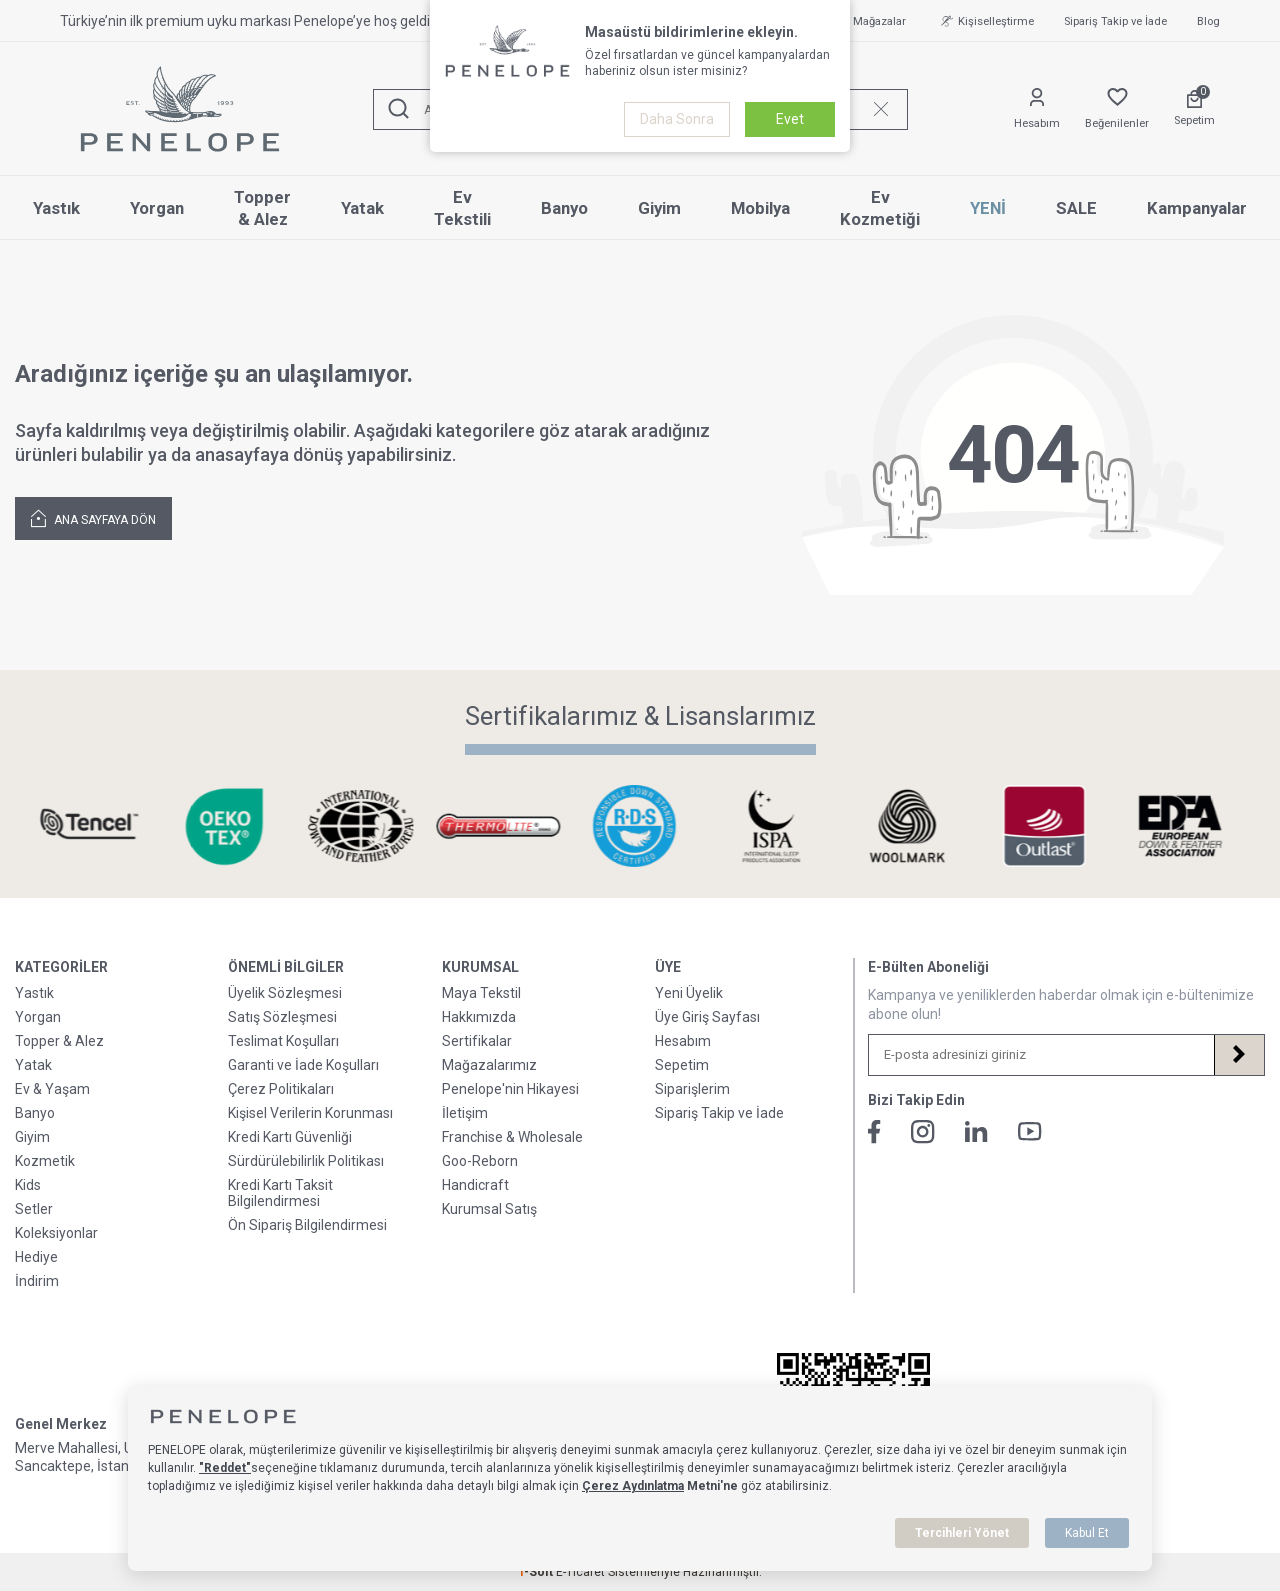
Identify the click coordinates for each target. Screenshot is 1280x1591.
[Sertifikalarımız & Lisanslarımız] (94, 826)
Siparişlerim (692, 1089)
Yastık (56, 208)
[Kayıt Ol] (1239, 1055)
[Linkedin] (976, 1131)
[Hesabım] (1037, 109)
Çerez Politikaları (281, 1089)
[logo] (180, 109)
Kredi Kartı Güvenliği (290, 1137)
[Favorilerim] (1117, 109)
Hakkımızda (479, 1017)
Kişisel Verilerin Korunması (310, 1113)
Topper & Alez (262, 208)
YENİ (988, 208)
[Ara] (399, 109)
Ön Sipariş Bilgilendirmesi (307, 1225)
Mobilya (760, 208)
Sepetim (682, 1065)
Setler (34, 1209)
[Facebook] (874, 1132)
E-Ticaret (580, 1572)
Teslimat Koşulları (283, 1041)
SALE (1076, 208)
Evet (790, 119)
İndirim (37, 1281)
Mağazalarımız (489, 1065)
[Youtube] (1030, 1131)
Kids (28, 1185)
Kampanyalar (1197, 208)
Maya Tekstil (481, 993)
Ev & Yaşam (52, 1089)
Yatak (362, 208)
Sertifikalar (477, 1041)
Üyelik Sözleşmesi (285, 993)
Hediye (36, 1257)
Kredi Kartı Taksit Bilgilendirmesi (280, 1193)
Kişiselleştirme (985, 21)
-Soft (537, 1572)
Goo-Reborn (480, 1161)
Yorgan (157, 208)
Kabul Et (1087, 1533)
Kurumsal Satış (489, 1209)
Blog (1208, 21)
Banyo (564, 208)
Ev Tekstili (462, 208)
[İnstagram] (923, 1132)
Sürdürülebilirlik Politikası (306, 1161)
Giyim (659, 208)
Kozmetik (45, 1161)
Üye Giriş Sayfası (707, 1017)
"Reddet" (225, 1468)
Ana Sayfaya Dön (93, 517)
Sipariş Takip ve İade (1115, 21)
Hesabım (683, 1041)
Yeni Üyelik (689, 993)
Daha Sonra (677, 119)
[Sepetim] (1194, 109)
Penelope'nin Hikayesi (510, 1089)
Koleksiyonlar (56, 1233)
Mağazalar (868, 21)
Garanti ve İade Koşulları (303, 1065)
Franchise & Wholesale (512, 1137)
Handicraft (475, 1185)
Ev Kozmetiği (880, 208)
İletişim (465, 1113)
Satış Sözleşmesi (282, 1017)
